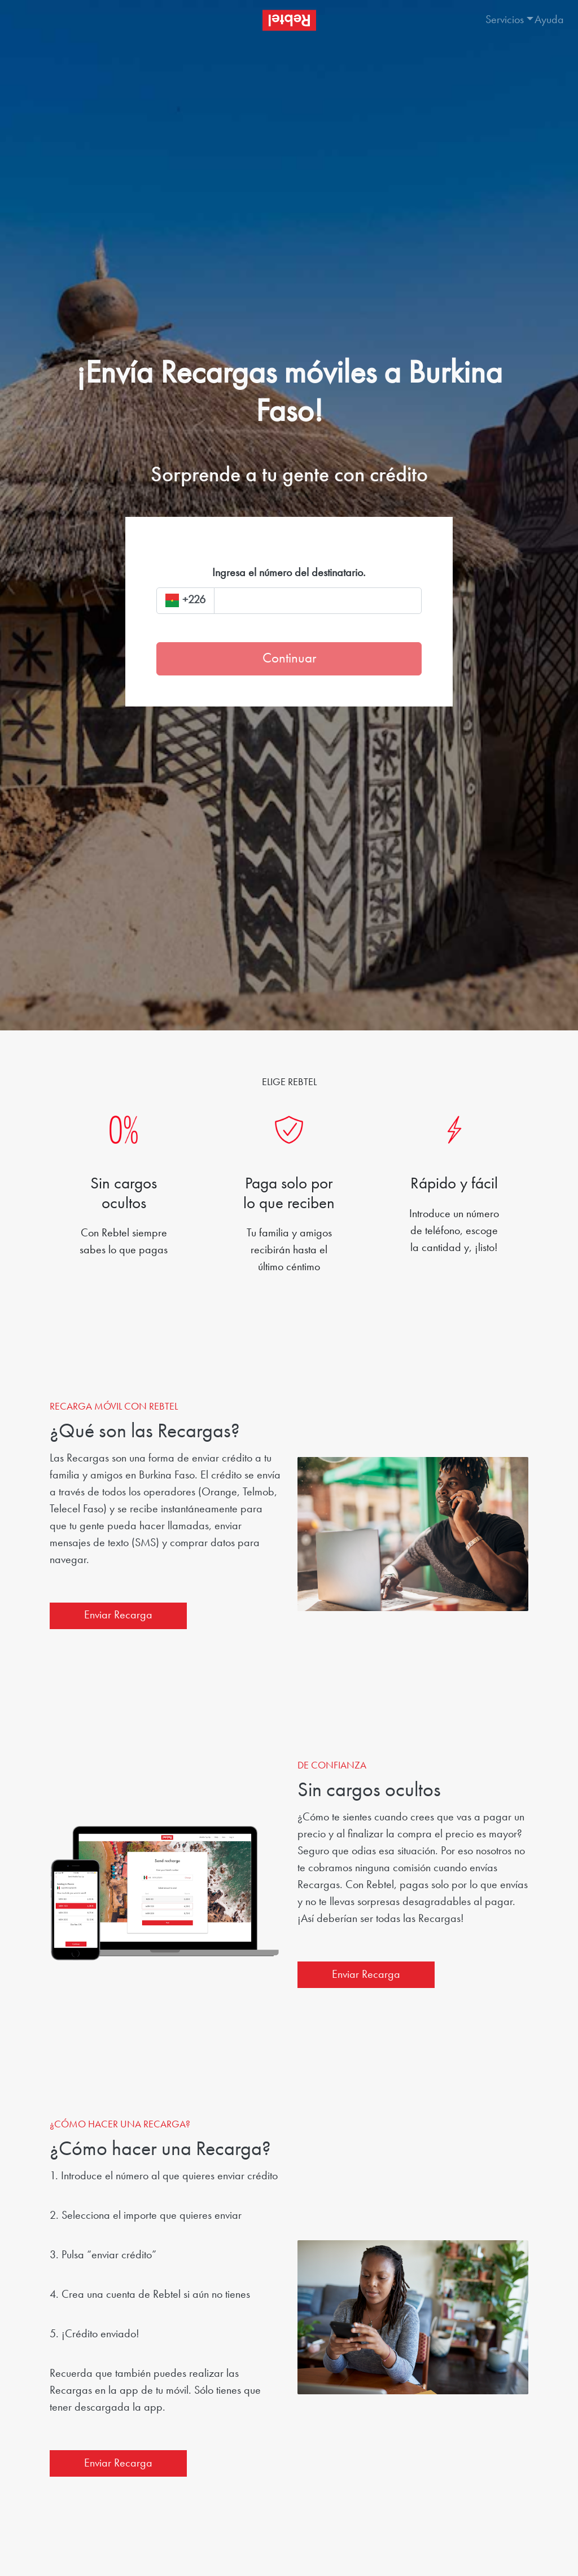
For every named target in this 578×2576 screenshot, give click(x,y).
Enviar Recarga (118, 1615)
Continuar (289, 659)
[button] (499, 20)
